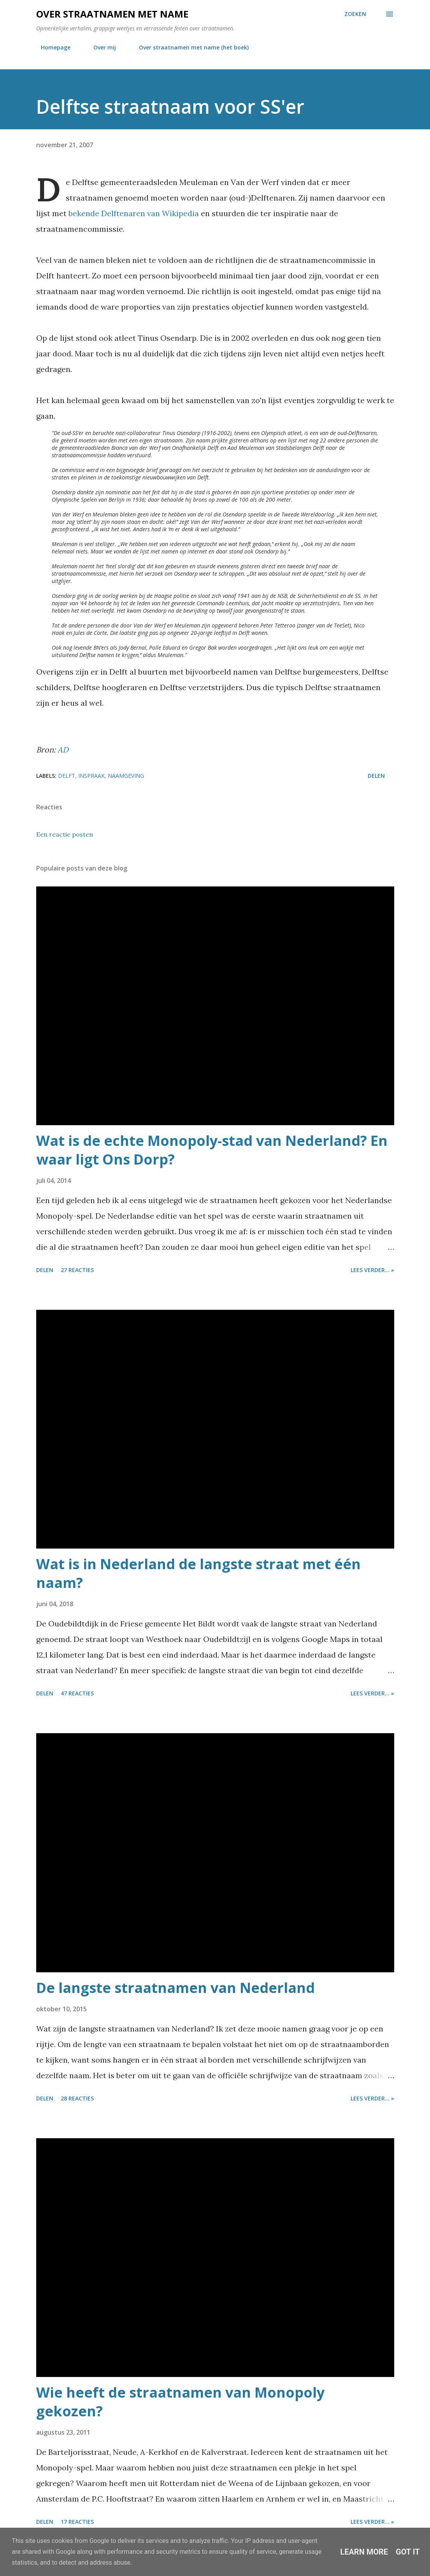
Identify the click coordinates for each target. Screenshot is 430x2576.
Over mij (100, 47)
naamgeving (126, 775)
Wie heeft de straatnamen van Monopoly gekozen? (180, 2402)
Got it (408, 2552)
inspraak (91, 775)
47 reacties (77, 1693)
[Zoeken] (355, 14)
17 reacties (77, 2521)
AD (63, 749)
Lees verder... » (372, 1270)
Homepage (51, 47)
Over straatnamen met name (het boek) (189, 47)
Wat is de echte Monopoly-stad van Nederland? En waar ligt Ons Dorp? (212, 1150)
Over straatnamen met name (112, 13)
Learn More (364, 2552)
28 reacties (77, 2098)
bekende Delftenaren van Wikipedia (133, 213)
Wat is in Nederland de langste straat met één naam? (198, 1573)
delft (66, 775)
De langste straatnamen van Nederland (175, 1987)
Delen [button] (376, 775)
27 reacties (77, 1270)
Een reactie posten (64, 834)
